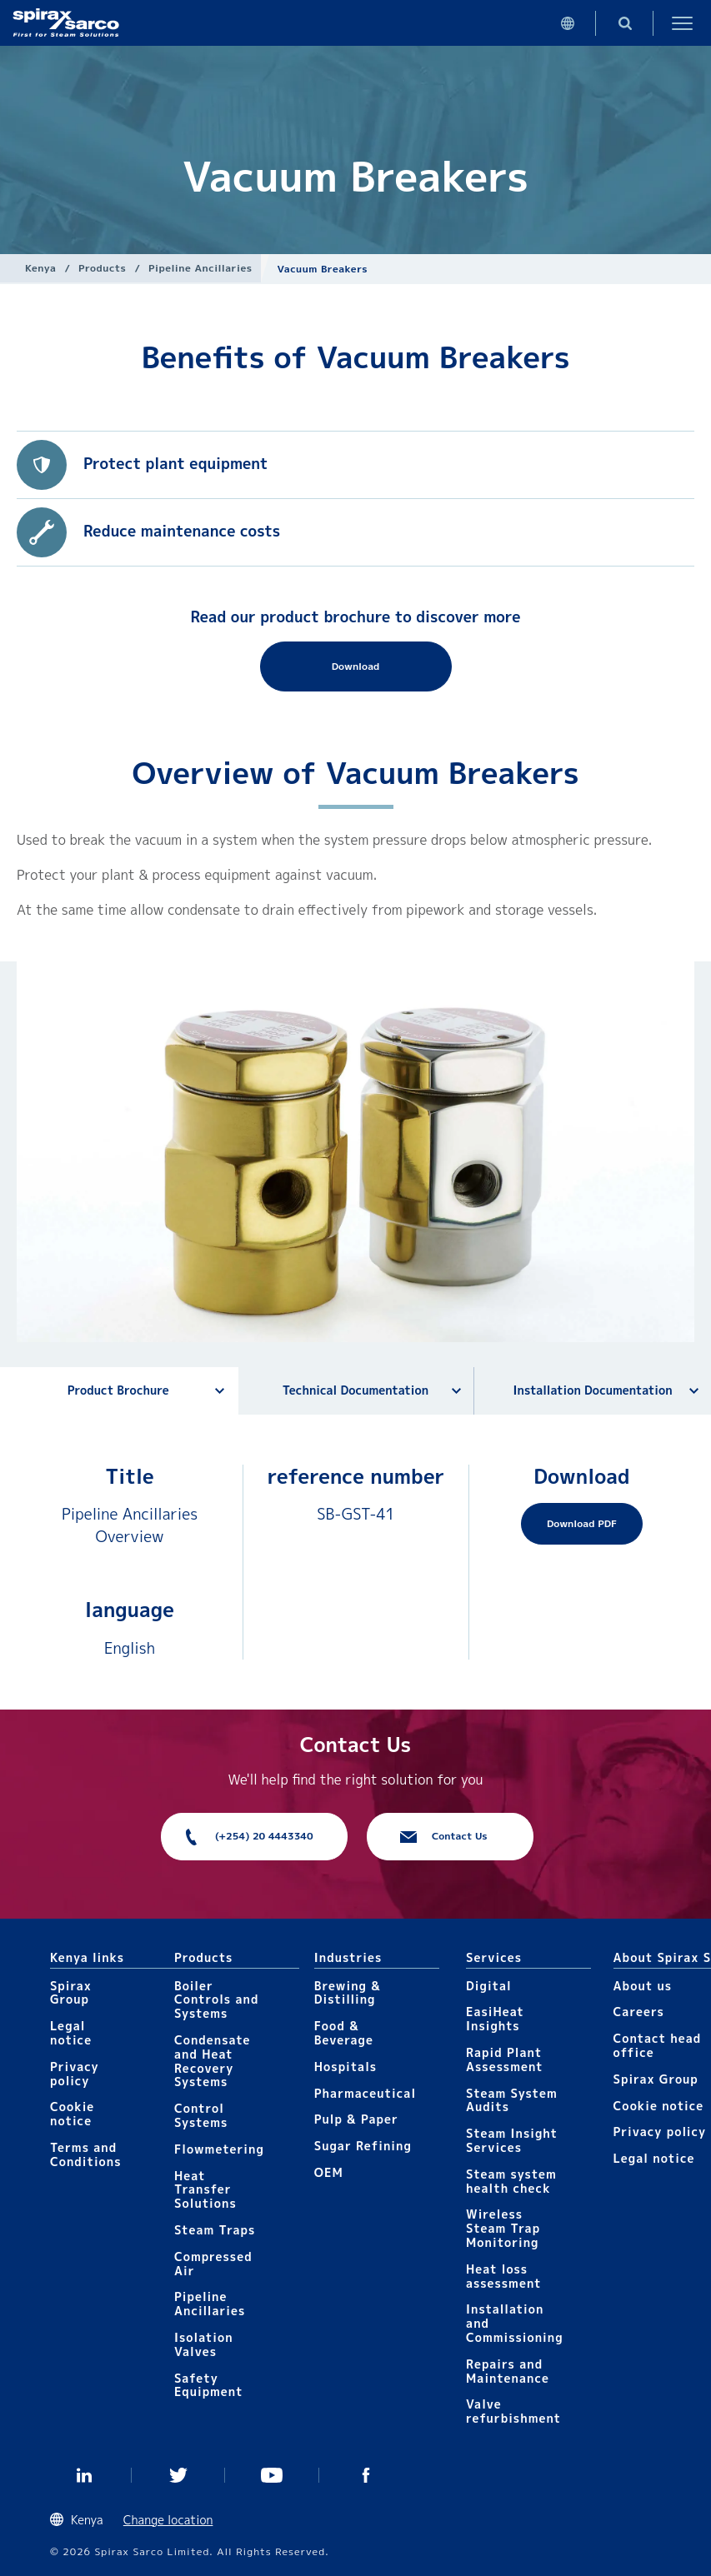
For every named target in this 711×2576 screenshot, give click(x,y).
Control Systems (201, 2115)
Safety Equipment (208, 2385)
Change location (168, 2520)
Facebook (366, 2475)
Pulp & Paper (356, 2119)
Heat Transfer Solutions (205, 2190)
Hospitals (345, 2066)
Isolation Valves (203, 2344)
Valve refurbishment (513, 2411)
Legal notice (71, 2033)
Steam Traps (214, 2230)
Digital (489, 1986)
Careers (638, 2011)
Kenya (40, 268)
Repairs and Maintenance (507, 2371)
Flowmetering (219, 2149)
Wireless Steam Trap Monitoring (503, 2228)
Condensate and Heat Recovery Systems (212, 2060)
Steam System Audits (512, 2100)
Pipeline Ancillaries (200, 268)
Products (102, 268)
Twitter (178, 2475)
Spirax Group (71, 1993)
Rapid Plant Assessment (504, 2059)
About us (642, 1986)
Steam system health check (511, 2181)
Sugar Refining (363, 2146)
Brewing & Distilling (347, 1993)
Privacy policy (74, 2074)
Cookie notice (72, 2114)
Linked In (84, 2475)
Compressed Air (213, 2264)
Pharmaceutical (365, 2093)
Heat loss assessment (503, 2276)
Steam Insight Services (512, 2140)
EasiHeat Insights (495, 2019)
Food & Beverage (343, 2033)
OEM (328, 2172)
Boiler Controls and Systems (216, 2000)
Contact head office (657, 2045)
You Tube (272, 2475)
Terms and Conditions (86, 2154)
